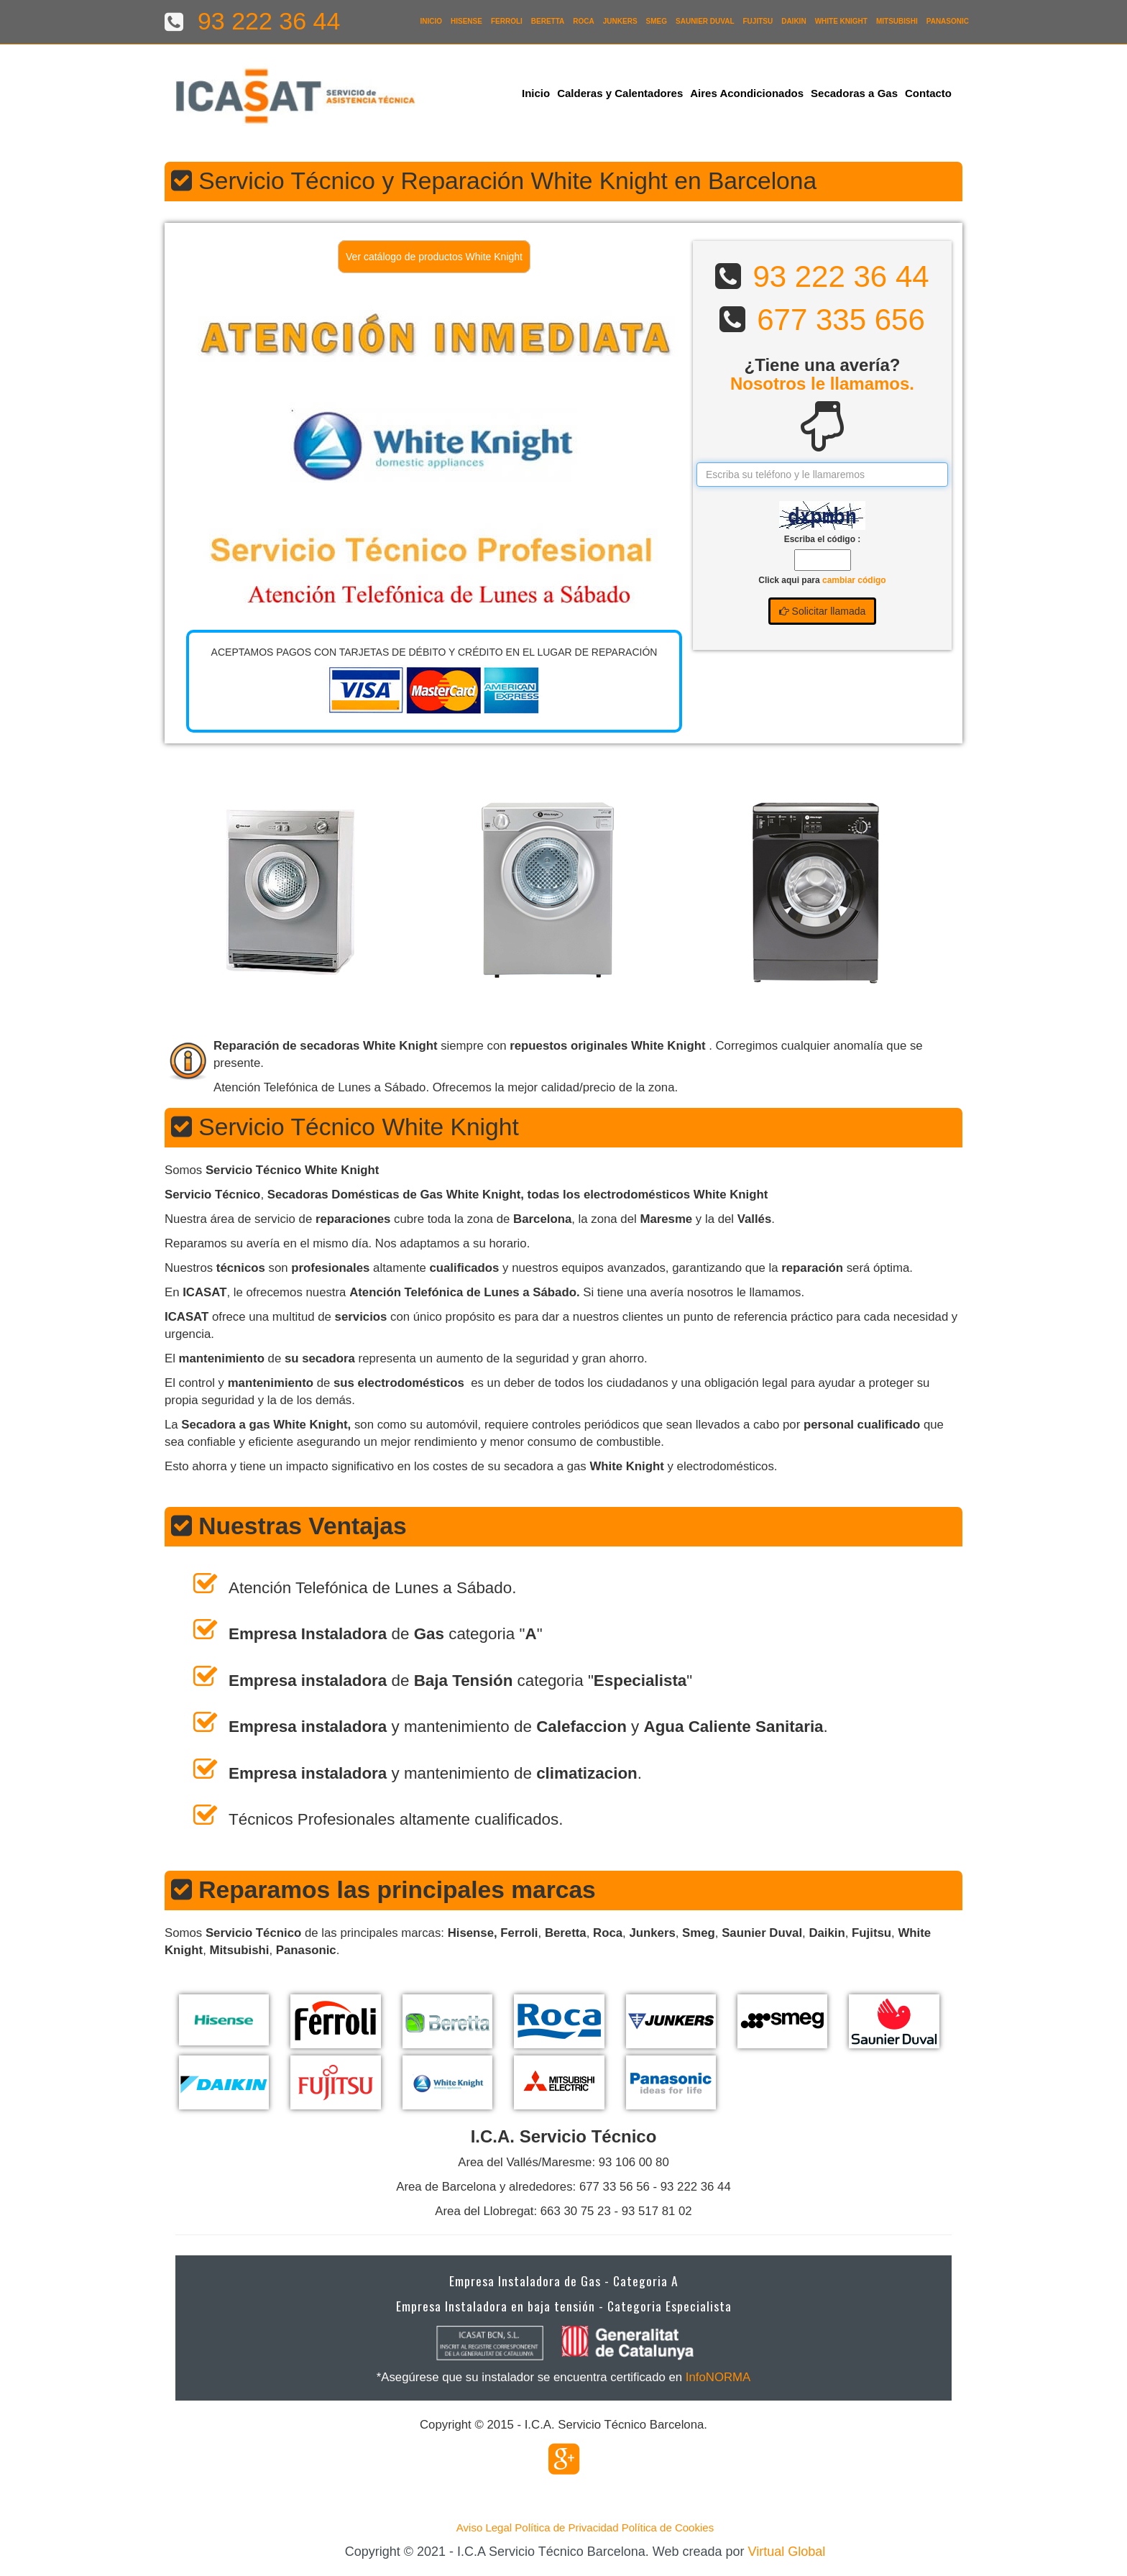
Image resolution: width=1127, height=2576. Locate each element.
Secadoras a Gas (854, 93)
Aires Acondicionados (747, 93)
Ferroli (507, 21)
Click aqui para (822, 580)
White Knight (841, 21)
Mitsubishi (897, 21)
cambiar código (854, 580)
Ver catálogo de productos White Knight (434, 256)
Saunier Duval (705, 21)
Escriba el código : (822, 539)
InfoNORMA (718, 2377)
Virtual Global (787, 2551)
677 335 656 (841, 319)
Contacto (928, 93)
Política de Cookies (668, 2527)
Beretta (547, 21)
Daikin (793, 21)
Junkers (620, 21)
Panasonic (947, 21)
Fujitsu (758, 21)
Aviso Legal (484, 2527)
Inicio (431, 21)
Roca (583, 21)
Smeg (656, 21)
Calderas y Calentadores (620, 93)
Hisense (466, 21)
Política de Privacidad (566, 2527)
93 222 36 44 (841, 276)
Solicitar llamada (822, 611)
